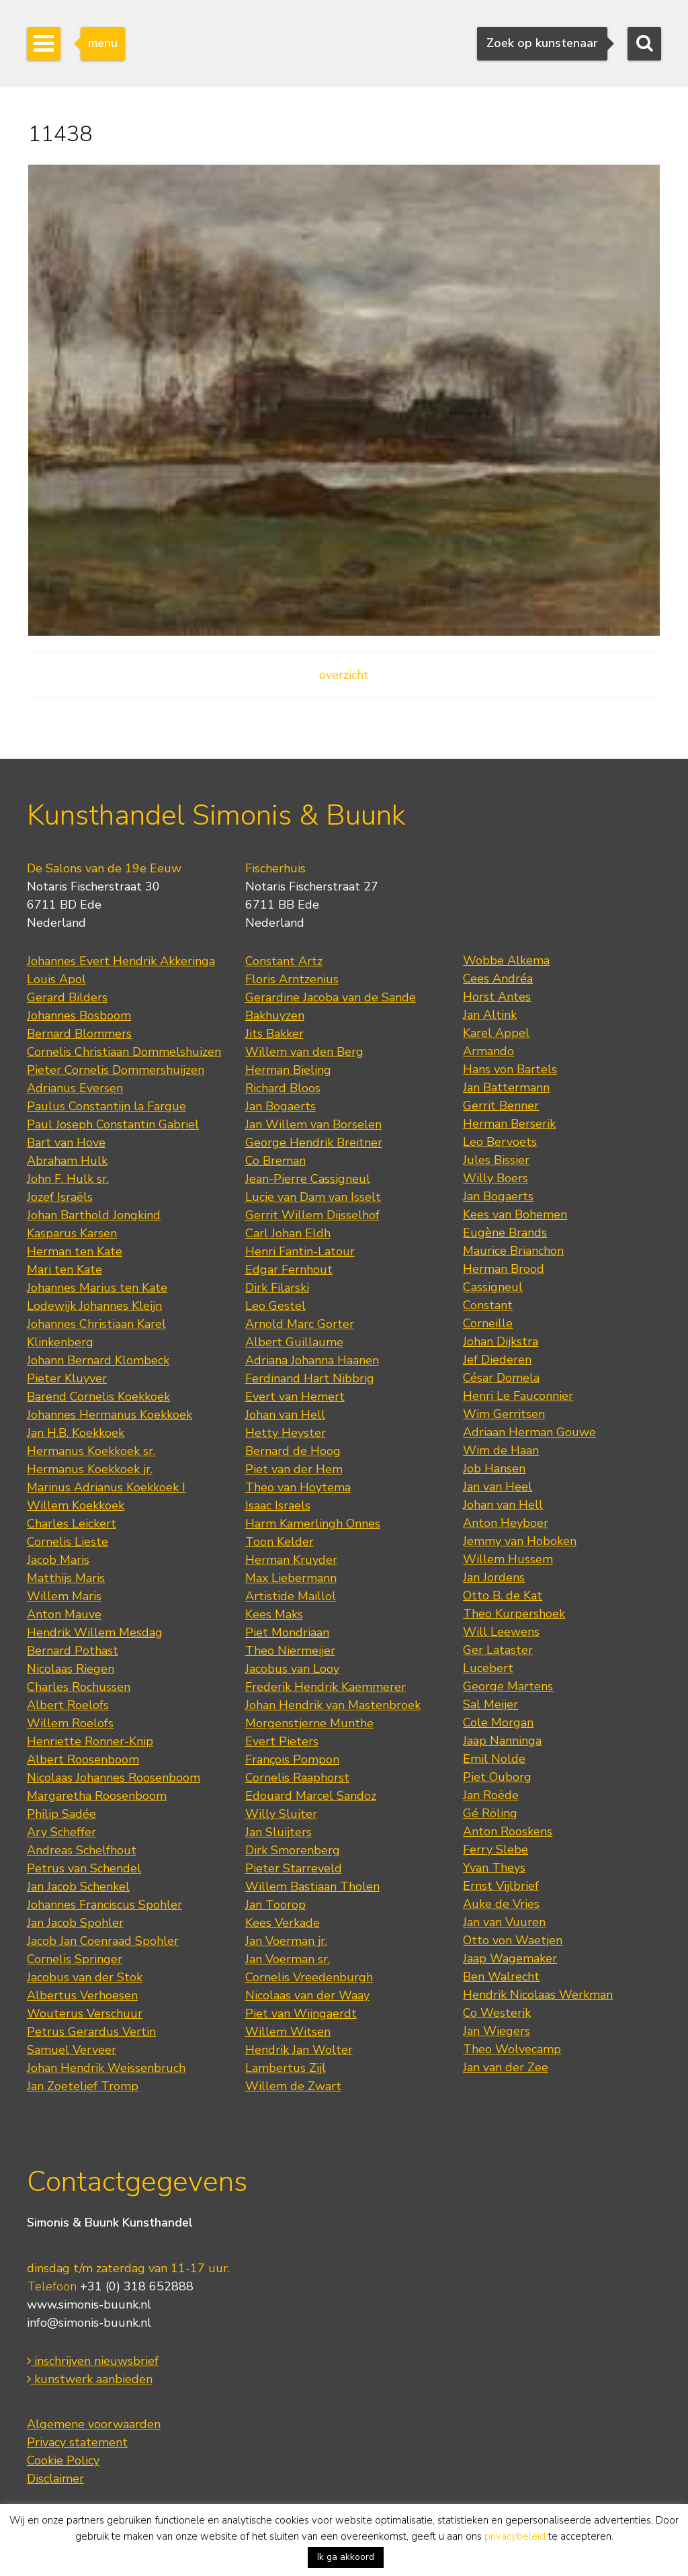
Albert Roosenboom (83, 1759)
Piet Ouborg (497, 1777)
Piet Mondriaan (287, 1632)
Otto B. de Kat (502, 1595)
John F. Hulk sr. (68, 1179)
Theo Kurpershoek (514, 1614)
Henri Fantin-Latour (300, 1251)
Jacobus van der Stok (84, 1977)
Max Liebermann (291, 1578)
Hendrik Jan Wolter (299, 2050)
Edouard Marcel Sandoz (310, 1796)
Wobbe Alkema (506, 960)
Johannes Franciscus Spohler (104, 1905)
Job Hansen (494, 1468)
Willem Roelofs (70, 1723)
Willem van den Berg (304, 1052)
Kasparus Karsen (72, 1233)
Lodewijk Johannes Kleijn (94, 1306)
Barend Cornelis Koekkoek (98, 1396)
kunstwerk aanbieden (90, 2379)
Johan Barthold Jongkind (94, 1215)
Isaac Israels (277, 1505)
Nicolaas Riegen (70, 1669)
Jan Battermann (506, 1087)
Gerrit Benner (501, 1105)
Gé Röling (490, 1813)
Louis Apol (56, 979)
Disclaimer (55, 2478)
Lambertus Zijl (285, 2068)
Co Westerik (497, 2013)
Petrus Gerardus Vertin (91, 2032)
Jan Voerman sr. (287, 1959)
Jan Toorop (275, 1905)
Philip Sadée (61, 1814)
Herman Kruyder (291, 1560)
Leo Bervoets (500, 1142)
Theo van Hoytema (298, 1487)
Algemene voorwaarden (94, 2424)
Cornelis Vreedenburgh (309, 1977)
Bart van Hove (66, 1142)
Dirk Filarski (277, 1288)
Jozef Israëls (60, 1197)
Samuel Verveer (71, 2050)
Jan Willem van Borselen (313, 1124)
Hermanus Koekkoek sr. (91, 1451)
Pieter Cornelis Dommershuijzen (115, 1070)
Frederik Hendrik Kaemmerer (325, 1687)
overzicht (344, 675)
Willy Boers (495, 1178)
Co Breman (275, 1161)
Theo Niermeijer (290, 1651)
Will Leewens (501, 1632)
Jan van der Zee (505, 2067)
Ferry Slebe (495, 1849)
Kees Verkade (282, 1923)
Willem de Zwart (293, 2086)
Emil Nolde (494, 1759)
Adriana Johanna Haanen (312, 1360)
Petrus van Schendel (84, 1868)
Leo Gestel (275, 1306)
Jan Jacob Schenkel (78, 1886)
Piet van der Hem (294, 1469)
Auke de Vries (501, 1904)
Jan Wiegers (496, 2031)
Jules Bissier (496, 1160)
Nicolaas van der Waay (307, 1995)
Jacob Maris (58, 1560)
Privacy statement (77, 2442)
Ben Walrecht (501, 1976)
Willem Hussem (508, 1559)
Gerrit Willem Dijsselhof (312, 1215)
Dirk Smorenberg (292, 1850)
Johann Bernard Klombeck (98, 1360)
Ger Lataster (498, 1650)
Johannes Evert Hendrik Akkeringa (121, 961)
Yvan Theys (494, 1868)
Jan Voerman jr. (286, 1941)
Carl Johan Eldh (288, 1233)
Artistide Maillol (290, 1596)
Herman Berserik (509, 1124)
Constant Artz (283, 961)
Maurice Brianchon (513, 1251)
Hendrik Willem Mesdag (95, 1632)
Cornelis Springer (74, 1959)
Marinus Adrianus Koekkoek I (106, 1487)
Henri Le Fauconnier (518, 1396)
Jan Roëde (491, 1795)
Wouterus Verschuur (84, 2013)
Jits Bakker (274, 1034)
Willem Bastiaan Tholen (312, 1886)
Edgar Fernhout (289, 1269)
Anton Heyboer (505, 1523)
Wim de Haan (501, 1450)
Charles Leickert (71, 1523)
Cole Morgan (498, 1722)
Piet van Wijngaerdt (301, 2013)
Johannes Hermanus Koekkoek (109, 1415)
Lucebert (488, 1668)
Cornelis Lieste (67, 1542)
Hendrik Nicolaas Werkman (538, 1995)
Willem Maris (64, 1596)
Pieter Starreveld (293, 1868)
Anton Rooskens (507, 1831)
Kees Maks (274, 1614)
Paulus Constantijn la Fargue (106, 1106)
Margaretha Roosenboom (97, 1796)
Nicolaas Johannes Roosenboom (113, 1778)
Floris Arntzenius (292, 979)
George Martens (508, 1686)
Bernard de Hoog (293, 1451)
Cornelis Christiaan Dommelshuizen (124, 1052)
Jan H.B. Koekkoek (75, 1433)
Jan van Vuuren (504, 1922)
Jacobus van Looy (292, 1669)
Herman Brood (503, 1269)
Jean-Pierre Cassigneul (307, 1179)
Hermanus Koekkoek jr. (90, 1469)
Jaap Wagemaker (510, 1958)
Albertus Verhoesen (82, 1995)
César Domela (501, 1378)
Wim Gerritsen (504, 1414)
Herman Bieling (288, 1070)
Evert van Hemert (295, 1396)
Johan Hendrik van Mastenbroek (333, 1705)
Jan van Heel (497, 1487)
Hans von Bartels (510, 1069)
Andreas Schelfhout (81, 1850)
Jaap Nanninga (502, 1741)
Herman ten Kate (74, 1251)
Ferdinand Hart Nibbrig (309, 1378)
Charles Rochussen (78, 1687)
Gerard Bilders (67, 997)
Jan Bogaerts (280, 1106)
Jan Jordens (494, 1577)
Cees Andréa (498, 978)
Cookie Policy (63, 2460)
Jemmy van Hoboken (519, 1541)
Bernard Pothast (72, 1651)
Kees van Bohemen (515, 1214)
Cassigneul (493, 1287)
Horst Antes (497, 997)
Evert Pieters (281, 1741)
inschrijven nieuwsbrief (93, 2361)
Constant (488, 1305)
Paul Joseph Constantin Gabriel (113, 1124)
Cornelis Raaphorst (297, 1778)
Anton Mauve (64, 1614)
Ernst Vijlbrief (501, 1886)
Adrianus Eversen (75, 1088)
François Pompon (292, 1759)
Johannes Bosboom (79, 1015)
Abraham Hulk (67, 1161)
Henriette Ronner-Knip (90, 1741)
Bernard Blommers (79, 1034)
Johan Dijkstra (500, 1341)
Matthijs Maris (66, 1578)
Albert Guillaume (294, 1342)
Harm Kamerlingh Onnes (312, 1523)
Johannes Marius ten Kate (97, 1288)
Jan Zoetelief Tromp (82, 2086)
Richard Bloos (282, 1088)
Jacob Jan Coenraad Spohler (103, 1941)
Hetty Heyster (285, 1433)
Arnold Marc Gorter (299, 1324)
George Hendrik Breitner (313, 1142)
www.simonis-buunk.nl (89, 2304)
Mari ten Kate (64, 1269)
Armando (488, 1051)
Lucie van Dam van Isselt (313, 1197)
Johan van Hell (285, 1415)
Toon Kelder (279, 1542)
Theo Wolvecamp (512, 2049)
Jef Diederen (497, 1360)
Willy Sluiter (281, 1814)
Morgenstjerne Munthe (309, 1723)
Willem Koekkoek (75, 1505)
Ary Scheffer (61, 1832)
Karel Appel (496, 1033)
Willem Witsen (288, 2032)
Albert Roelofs (68, 1705)
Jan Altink (490, 1015)
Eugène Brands (505, 1232)
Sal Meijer (490, 1704)
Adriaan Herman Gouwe (529, 1432)
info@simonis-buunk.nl (89, 2323)
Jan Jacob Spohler (75, 1923)
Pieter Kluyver (67, 1378)
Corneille (488, 1323)
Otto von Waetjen (512, 1940)
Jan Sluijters (278, 1832)
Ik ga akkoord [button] (345, 2556)
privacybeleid (515, 2536)
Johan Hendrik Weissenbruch (106, 2068)
